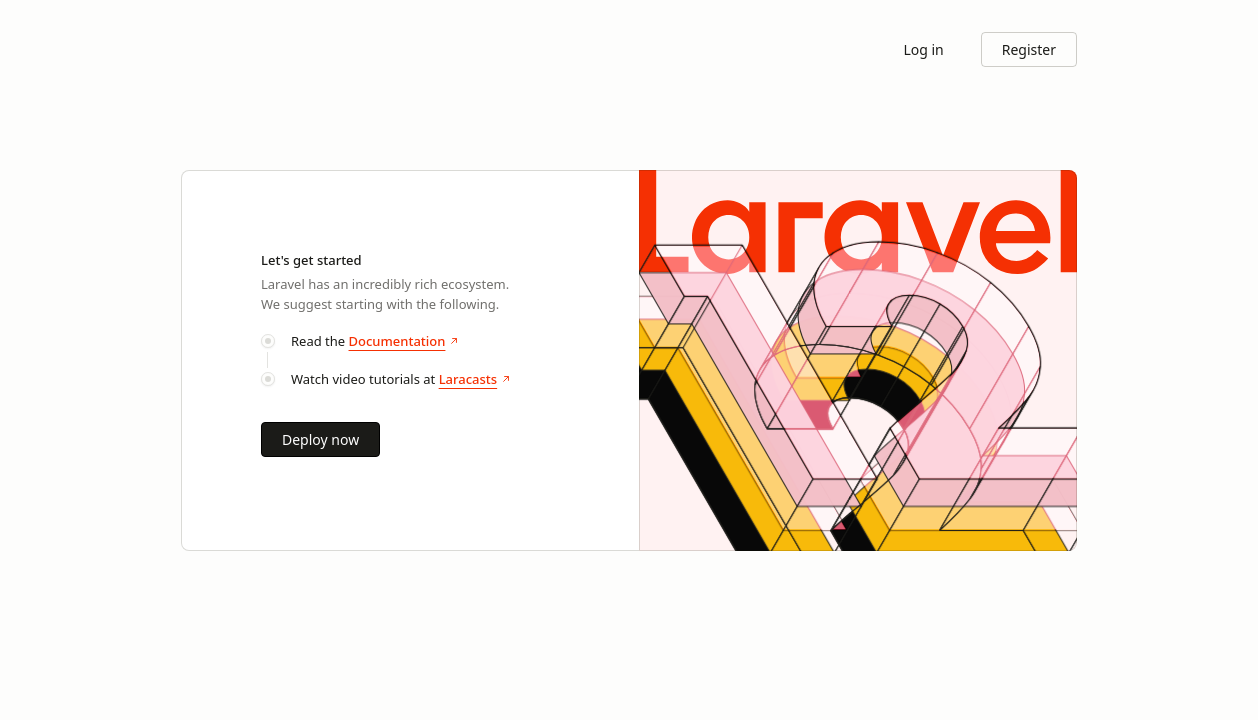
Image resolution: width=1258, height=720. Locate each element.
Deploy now (320, 439)
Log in (923, 49)
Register (1029, 49)
